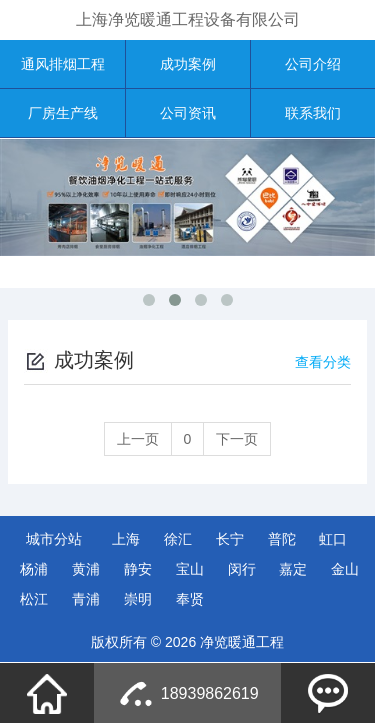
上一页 (138, 439)
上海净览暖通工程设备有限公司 (188, 19)
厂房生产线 (63, 113)
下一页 (237, 439)
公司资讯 (188, 113)
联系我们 (313, 113)
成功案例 (188, 64)
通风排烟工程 (63, 64)
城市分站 (54, 539)
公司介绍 (313, 64)
